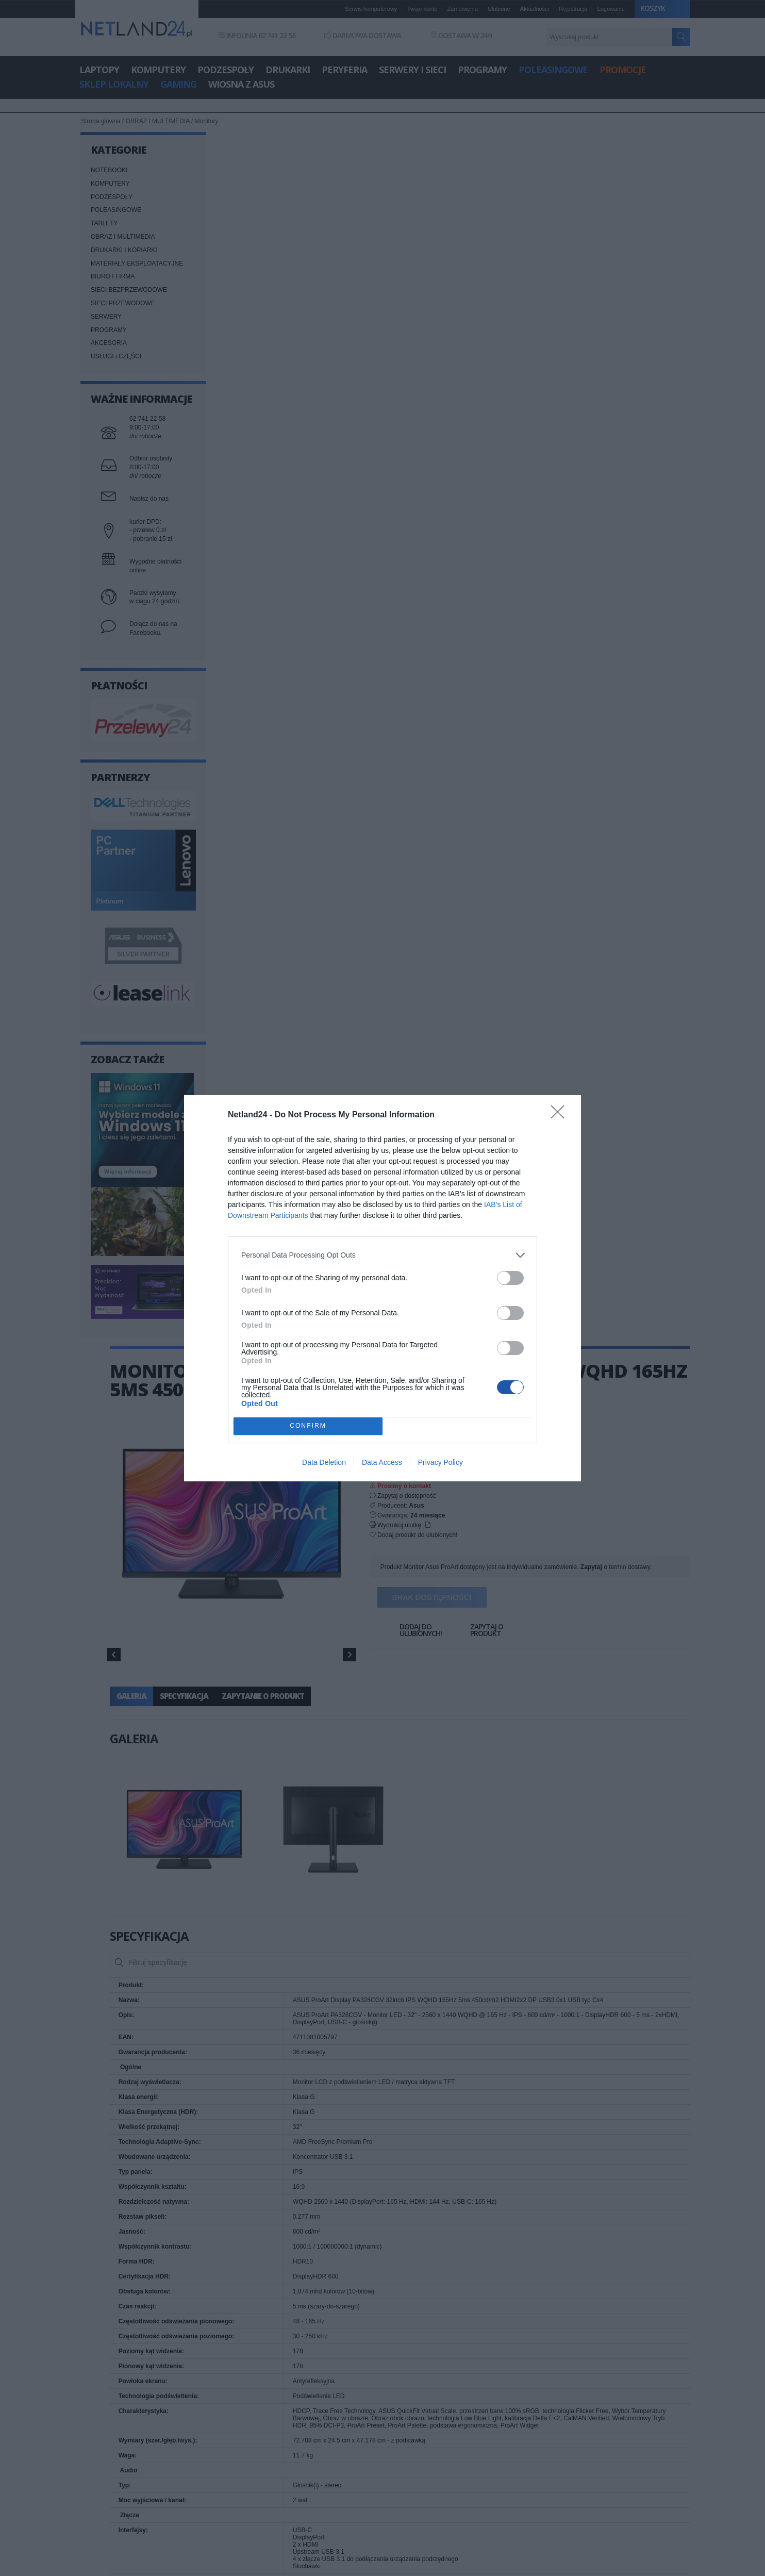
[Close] (561, 1115)
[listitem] (382, 1255)
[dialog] (382, 1288)
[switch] (510, 1278)
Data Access (382, 1462)
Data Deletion (324, 1462)
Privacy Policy (440, 1462)
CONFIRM (308, 1426)
